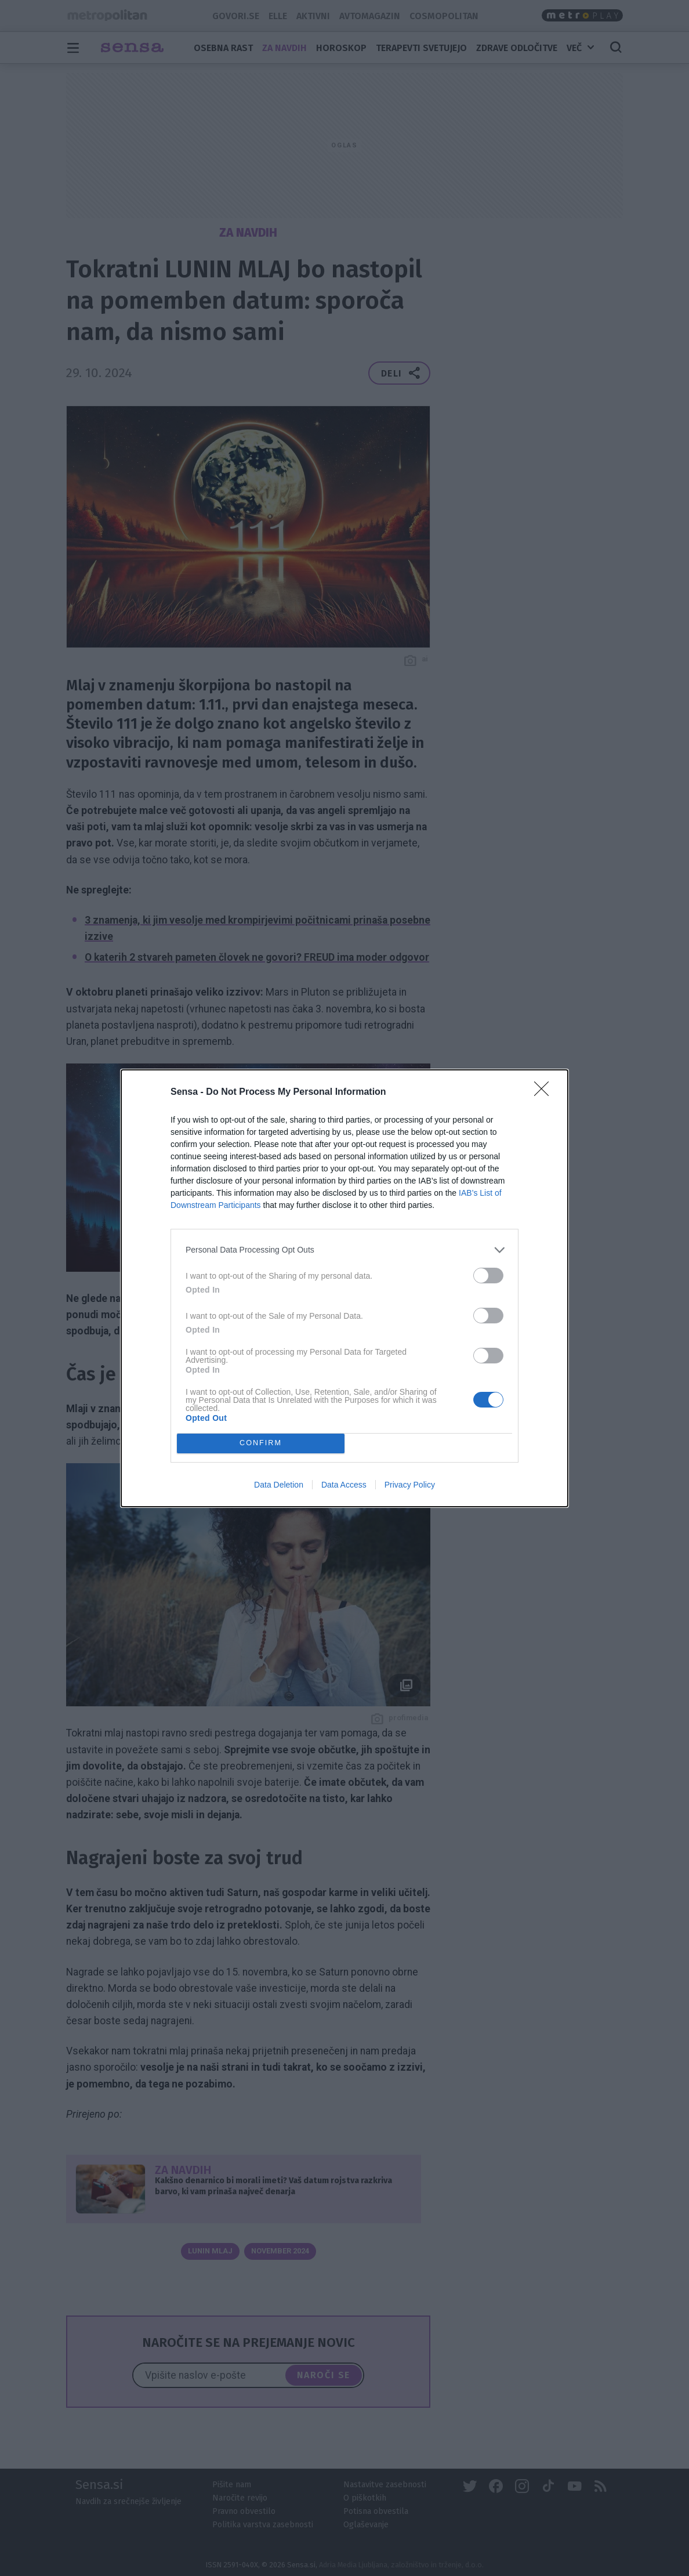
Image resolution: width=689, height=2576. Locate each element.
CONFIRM (260, 1442)
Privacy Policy (410, 1484)
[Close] (545, 1092)
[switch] (488, 1275)
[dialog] (344, 1288)
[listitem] (344, 1250)
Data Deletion (278, 1484)
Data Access (344, 1484)
